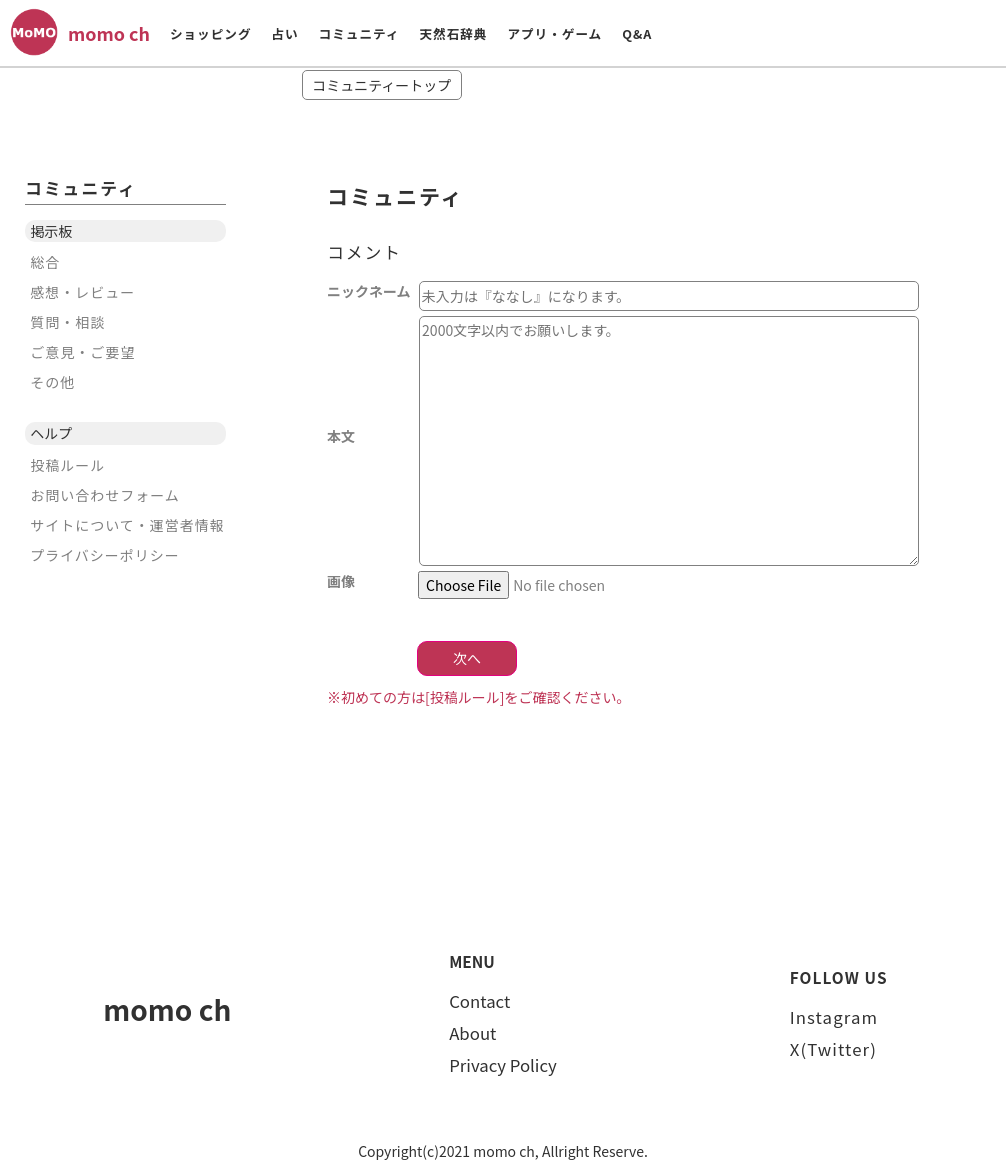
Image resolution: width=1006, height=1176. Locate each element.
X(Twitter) (833, 1049)
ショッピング (211, 33)
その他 (52, 382)
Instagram (834, 1017)
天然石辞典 (453, 33)
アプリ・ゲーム (554, 33)
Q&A (637, 33)
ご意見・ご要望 (82, 352)
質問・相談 (67, 322)
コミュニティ (359, 33)
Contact (479, 1001)
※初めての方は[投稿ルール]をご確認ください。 (478, 697)
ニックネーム (369, 291)
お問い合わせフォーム (105, 495)
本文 (369, 436)
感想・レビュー (82, 292)
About (472, 1033)
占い (284, 33)
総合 (45, 262)
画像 (341, 580)
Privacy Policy (503, 1065)
